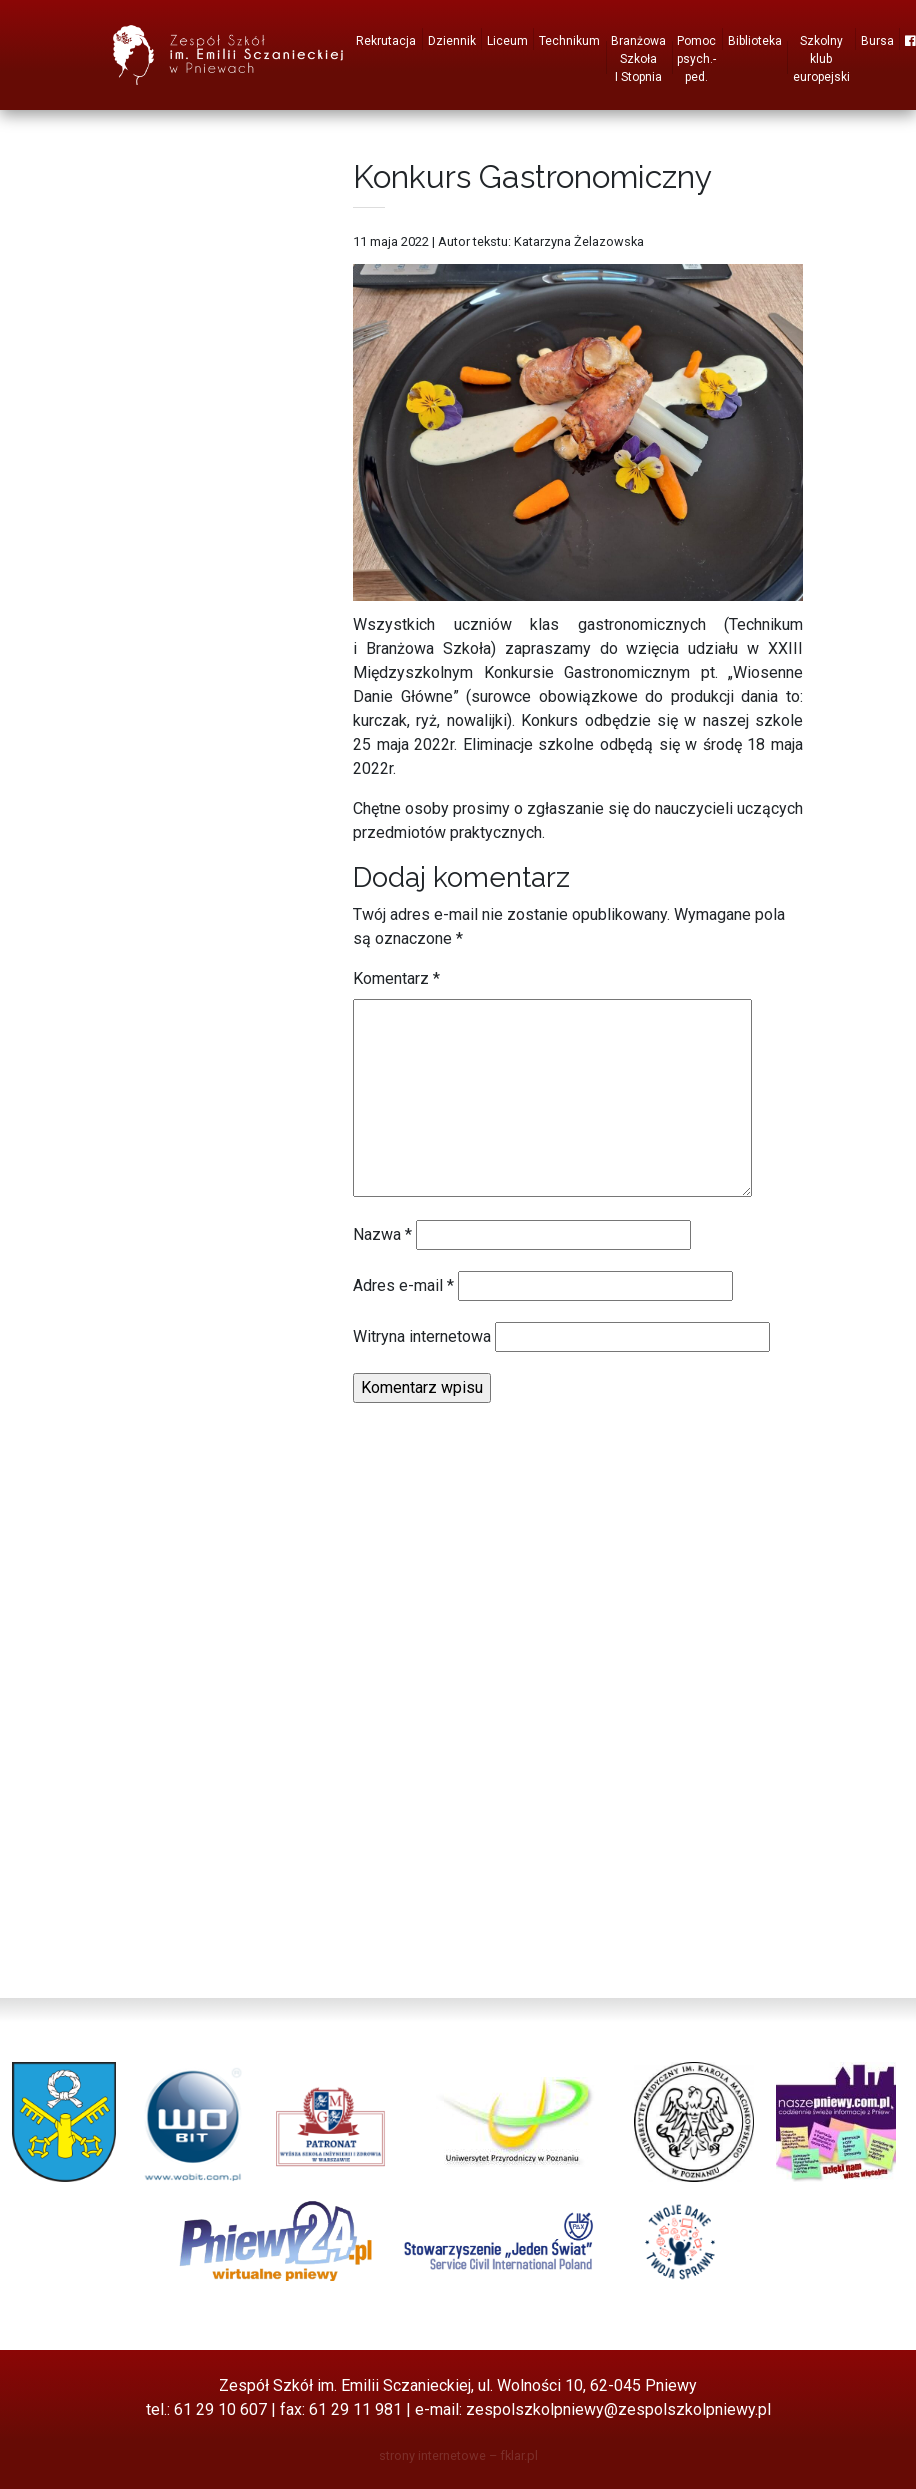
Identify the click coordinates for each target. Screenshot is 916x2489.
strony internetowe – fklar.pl (458, 2455)
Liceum (507, 41)
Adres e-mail (403, 1285)
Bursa (877, 41)
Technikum (569, 41)
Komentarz (396, 978)
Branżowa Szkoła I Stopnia (638, 59)
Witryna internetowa (422, 1336)
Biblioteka (755, 41)
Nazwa (382, 1234)
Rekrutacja (386, 41)
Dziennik (452, 41)
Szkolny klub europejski (821, 59)
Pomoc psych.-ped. (696, 59)
